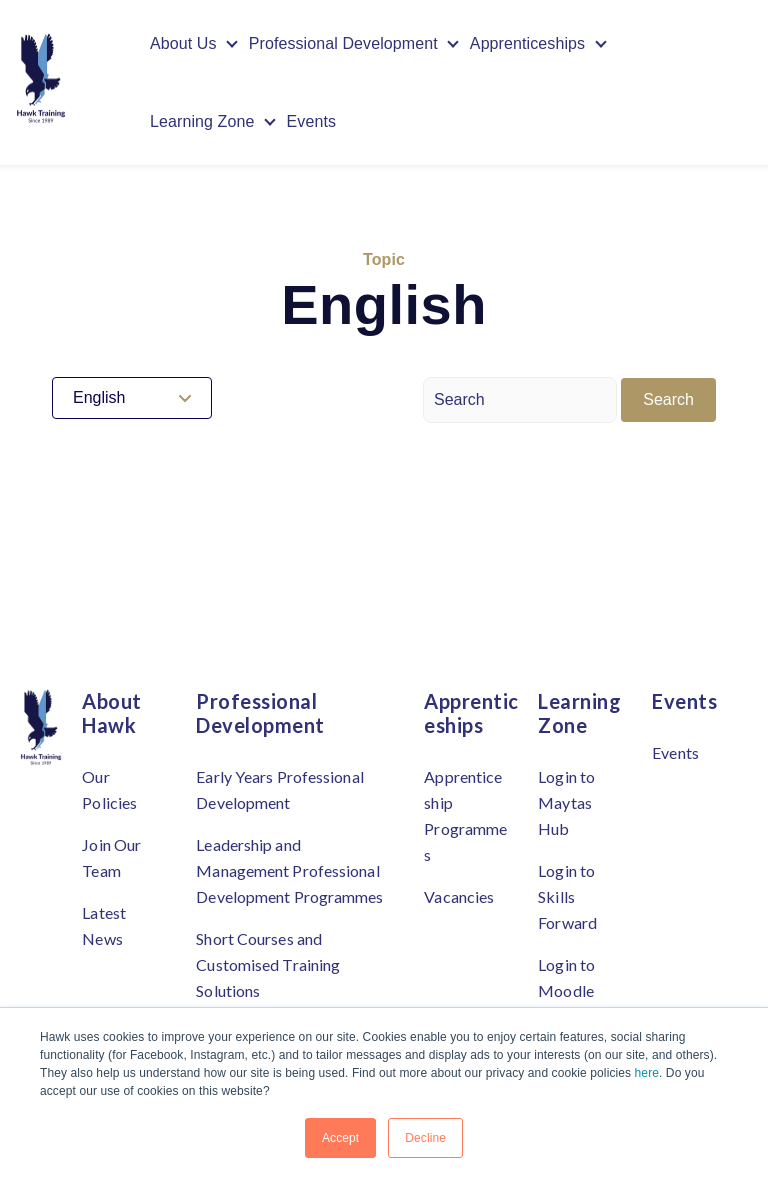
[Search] (520, 400)
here (647, 1073)
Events (312, 121)
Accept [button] (340, 1138)
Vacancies (459, 896)
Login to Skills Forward (567, 896)
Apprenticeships (527, 43)
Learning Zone (202, 121)
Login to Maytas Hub (566, 802)
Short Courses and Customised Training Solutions (268, 964)
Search (668, 399)
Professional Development (343, 43)
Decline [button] (425, 1138)
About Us (183, 43)
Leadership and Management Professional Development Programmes (289, 870)
